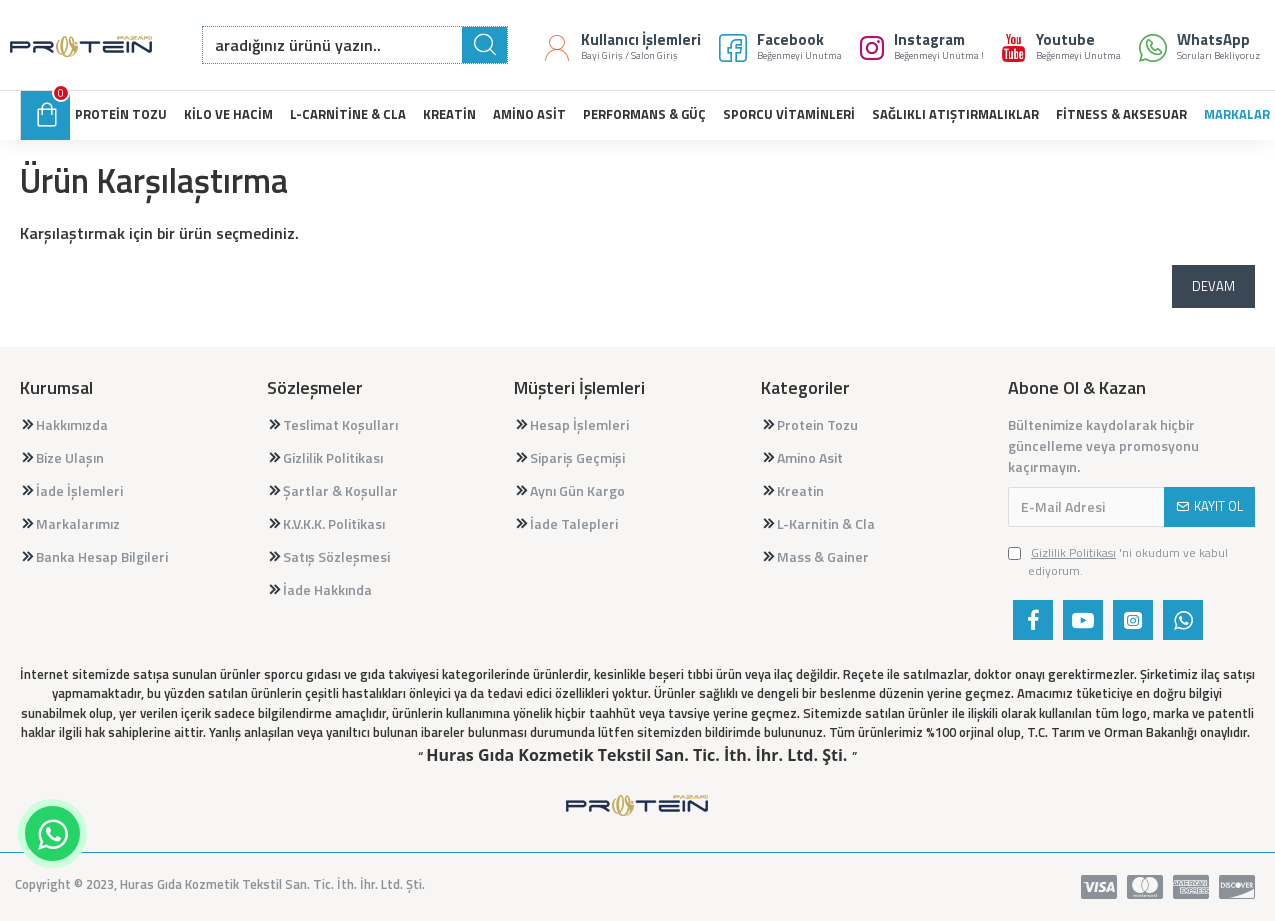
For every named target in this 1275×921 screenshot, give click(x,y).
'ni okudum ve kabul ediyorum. (1118, 562)
